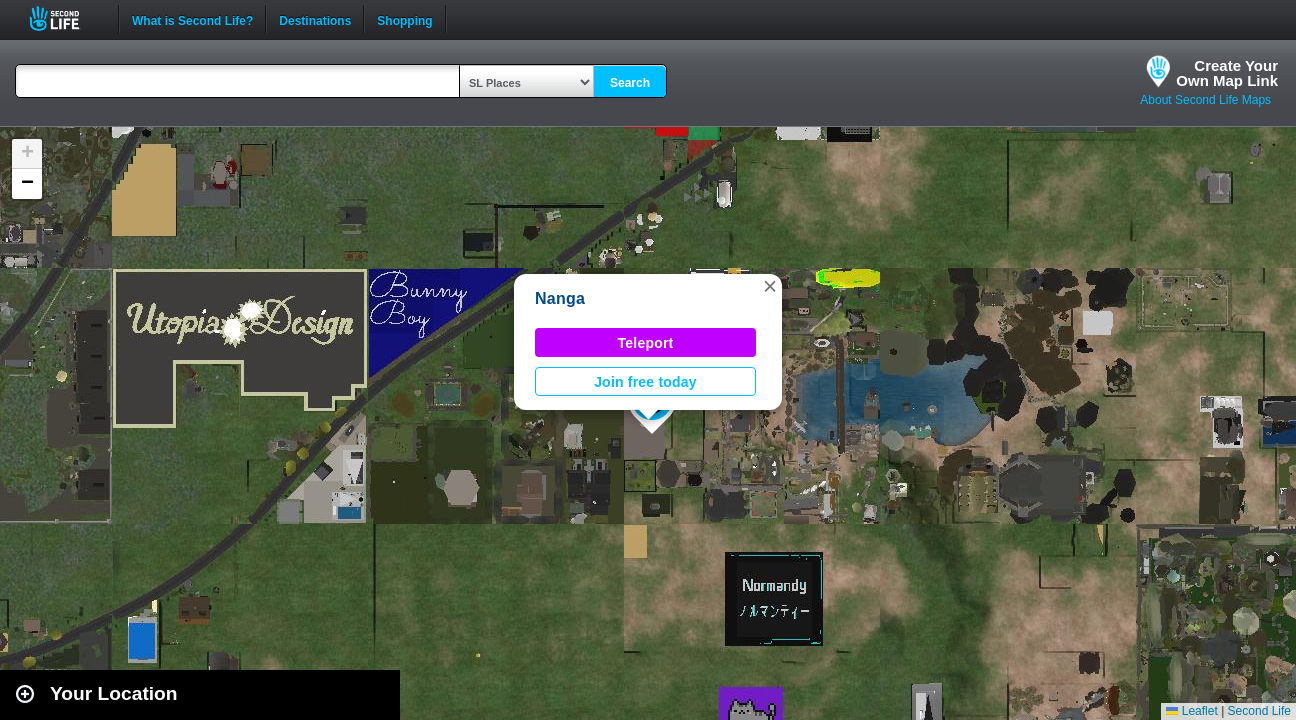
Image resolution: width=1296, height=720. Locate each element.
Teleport (646, 343)
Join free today (645, 382)
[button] (770, 286)
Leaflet (1191, 711)
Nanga (560, 298)
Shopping (404, 19)
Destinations (315, 19)
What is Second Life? (192, 19)
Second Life (65, 18)
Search (630, 83)
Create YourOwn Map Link (1227, 73)
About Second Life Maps (1205, 100)
